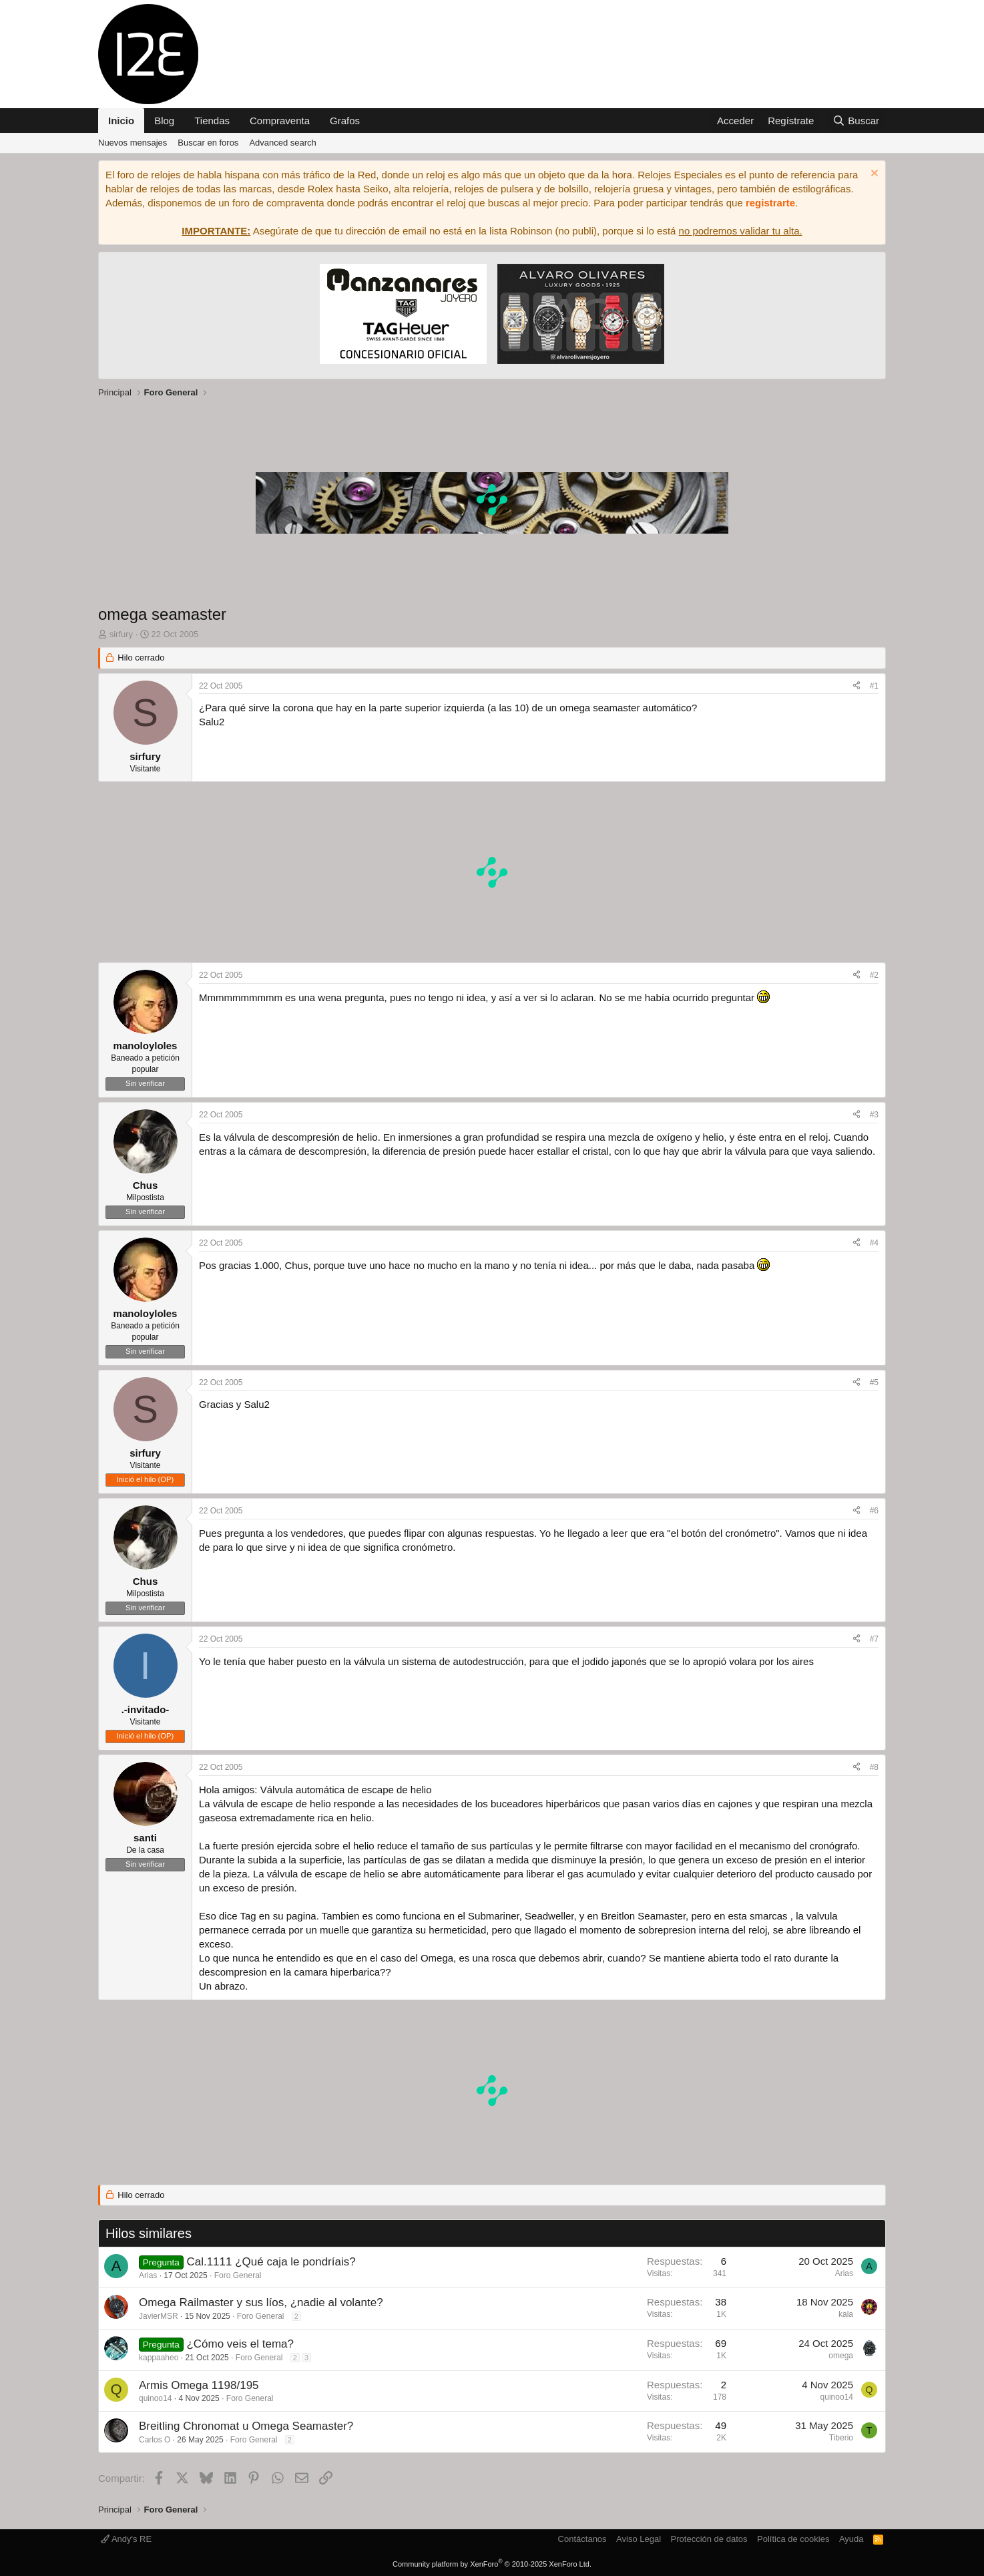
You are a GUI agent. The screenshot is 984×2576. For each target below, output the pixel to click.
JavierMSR (158, 2316)
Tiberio (841, 2437)
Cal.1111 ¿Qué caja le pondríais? (270, 2261)
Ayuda (851, 2539)
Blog (164, 120)
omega (840, 2355)
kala (845, 2314)
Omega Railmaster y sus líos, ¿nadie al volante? (261, 2302)
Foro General (238, 2275)
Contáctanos (582, 2539)
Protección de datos (709, 2539)
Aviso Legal (638, 2539)
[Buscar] (856, 120)
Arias (148, 2275)
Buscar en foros (208, 143)
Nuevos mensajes (132, 143)
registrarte (770, 202)
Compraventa (280, 120)
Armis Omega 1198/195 (199, 2385)
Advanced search (282, 143)
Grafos (345, 120)
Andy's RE (126, 2539)
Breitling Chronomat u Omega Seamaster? (246, 2426)
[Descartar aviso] (873, 175)
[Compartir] (856, 686)
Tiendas (212, 120)
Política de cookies (793, 2539)
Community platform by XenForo (492, 2564)
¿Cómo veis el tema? (240, 2344)
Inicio (121, 120)
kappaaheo (158, 2357)
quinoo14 (155, 2398)
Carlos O (154, 2439)
